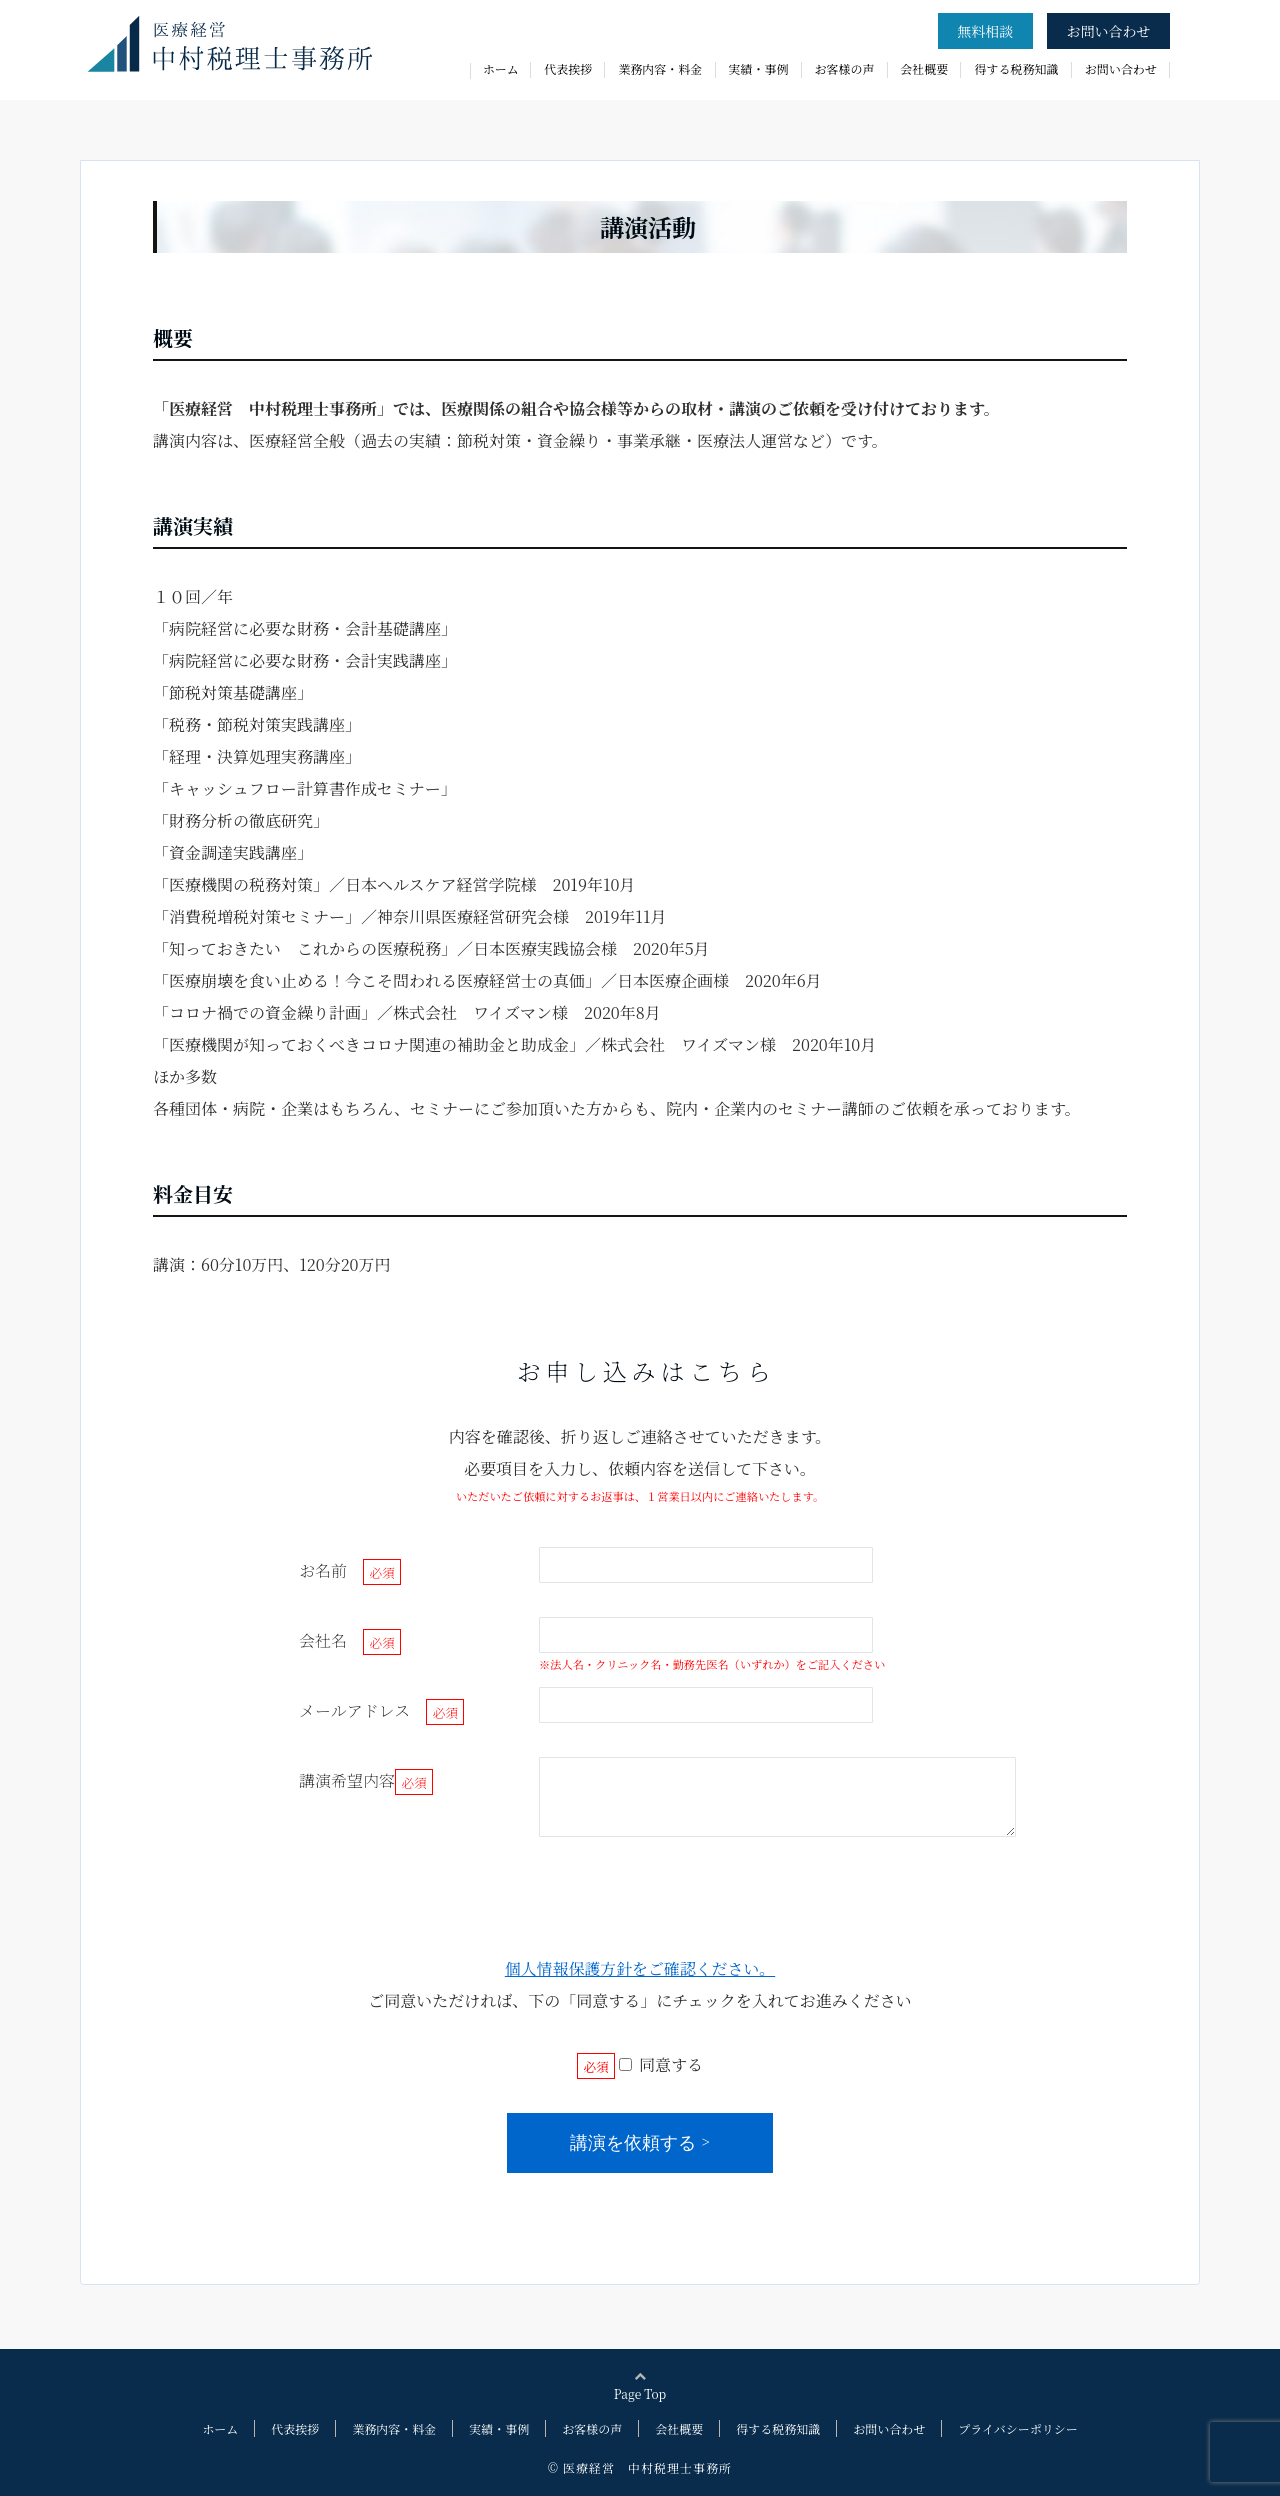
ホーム (501, 68)
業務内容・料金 (660, 68)
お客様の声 (845, 68)
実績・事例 (759, 68)
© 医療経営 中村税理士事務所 (640, 2467)
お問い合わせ (1108, 31)
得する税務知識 (1016, 68)
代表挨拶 (568, 68)
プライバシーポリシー (1017, 2428)
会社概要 (924, 68)
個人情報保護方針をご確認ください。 (640, 1968)
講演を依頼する (633, 2143)
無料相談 (985, 31)
